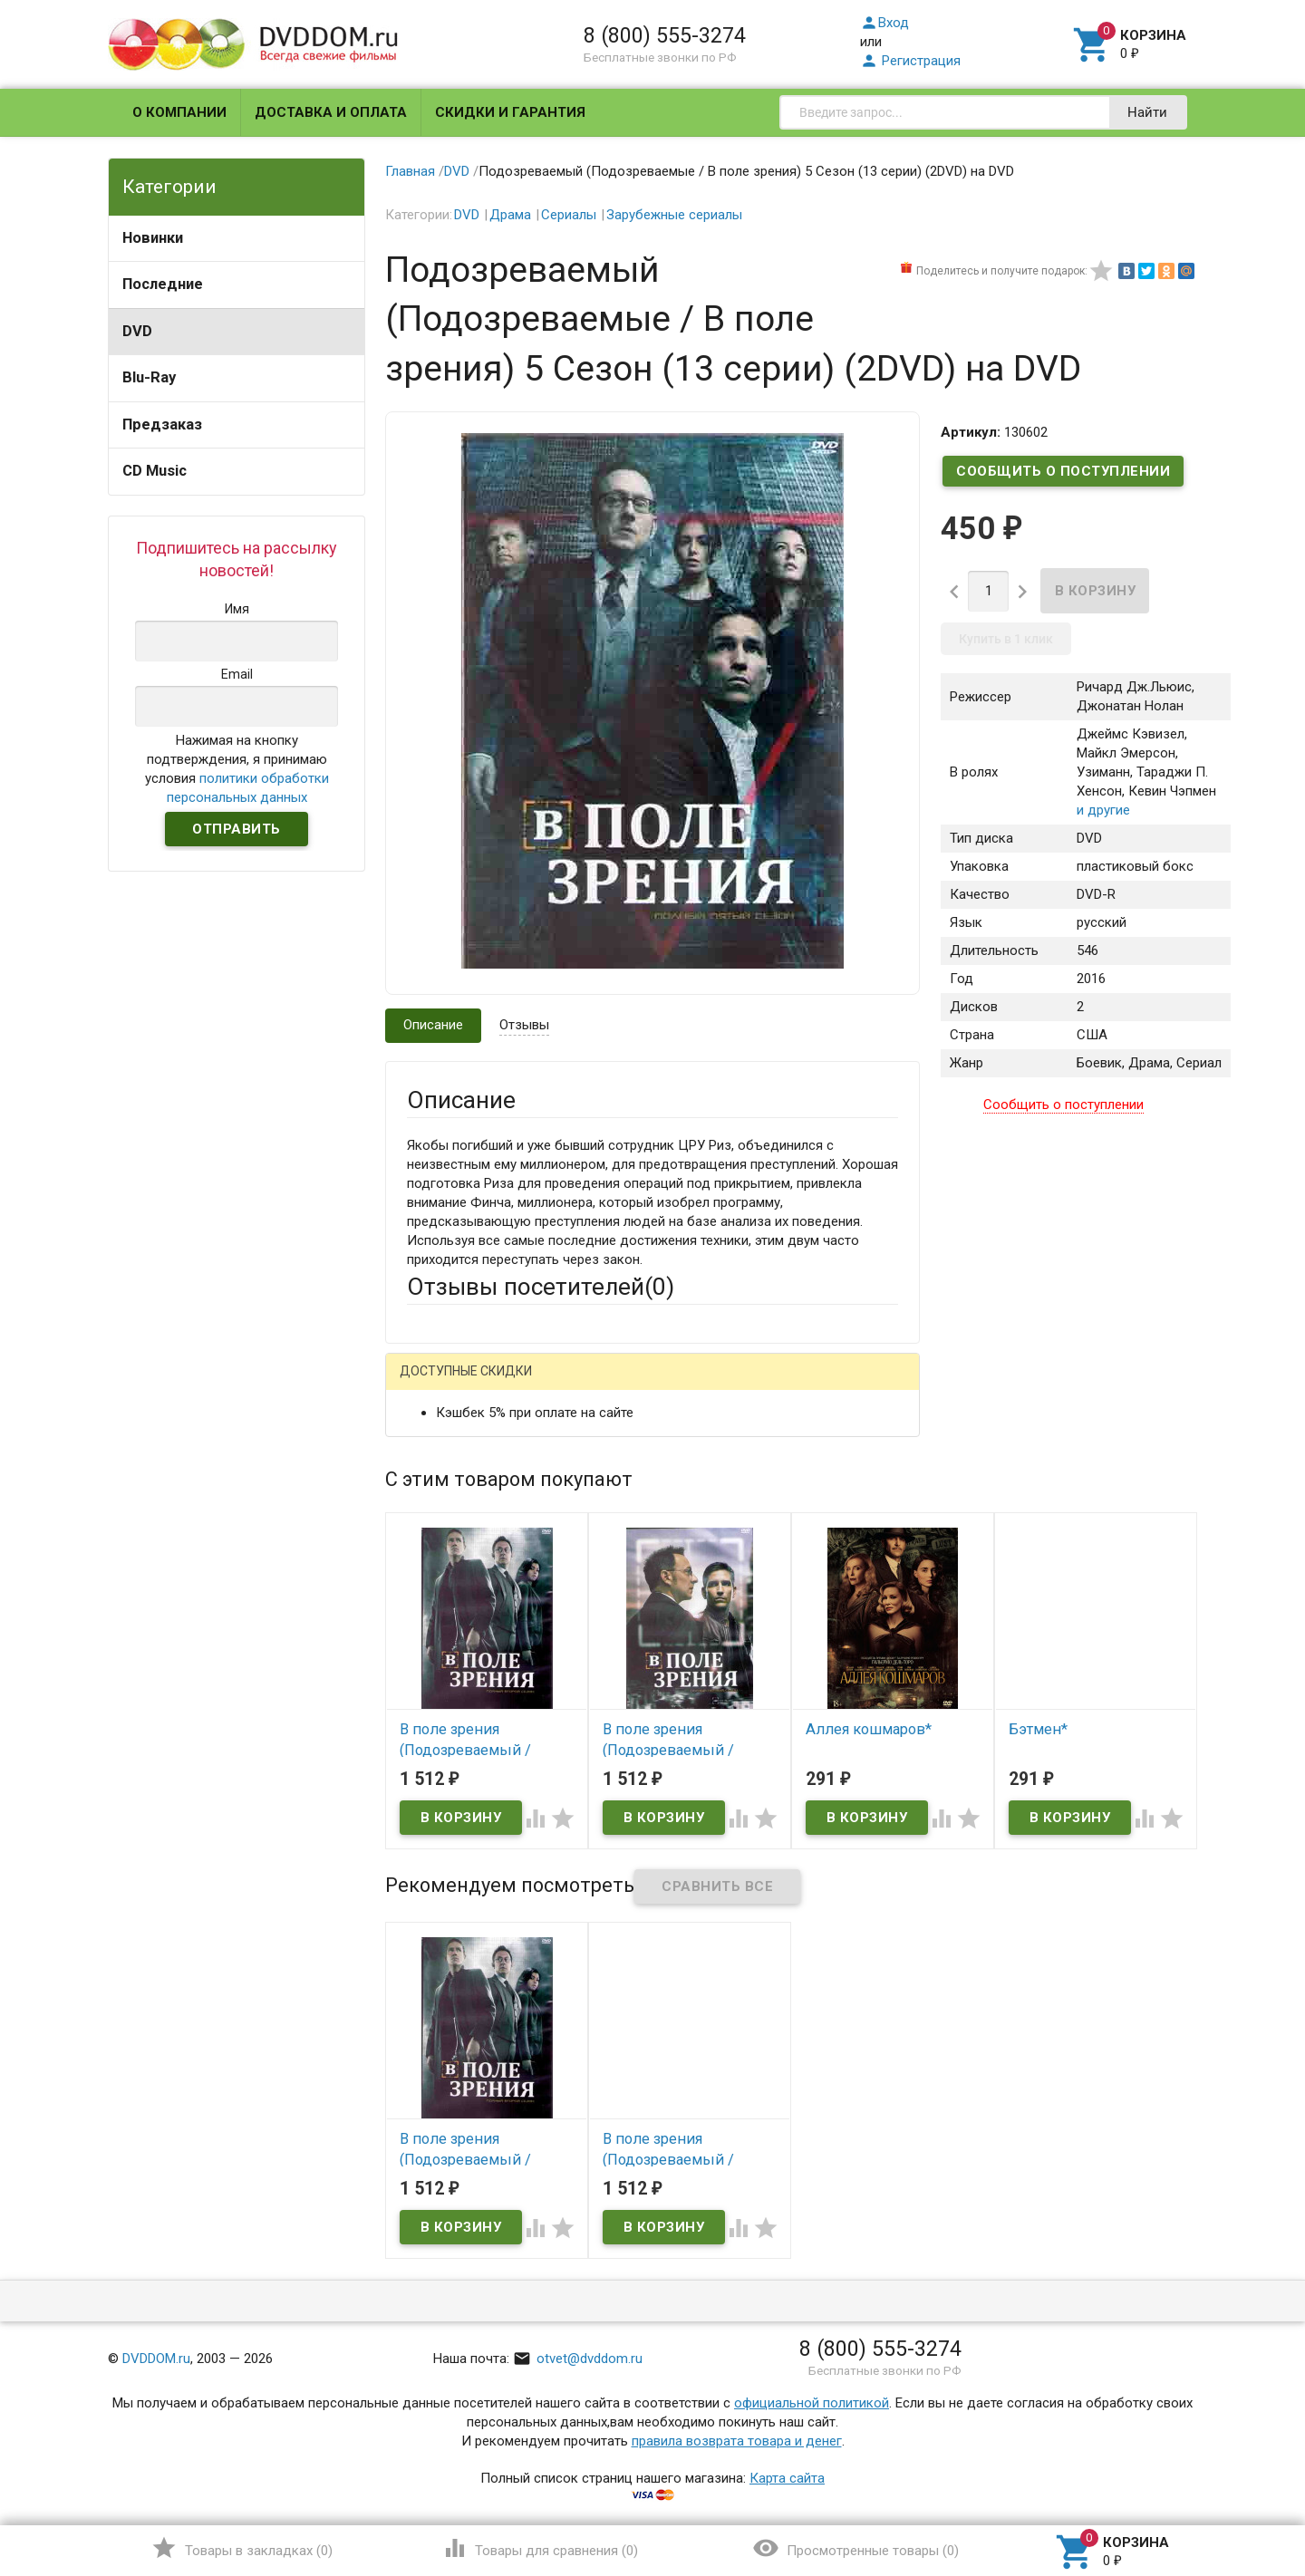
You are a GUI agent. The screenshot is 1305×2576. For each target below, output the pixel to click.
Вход (884, 22)
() (241, 2548)
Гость (430, 1383)
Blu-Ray (149, 377)
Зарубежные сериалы (674, 215)
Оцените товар (452, 1617)
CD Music (154, 470)
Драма (510, 215)
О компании (179, 112)
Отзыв (427, 1648)
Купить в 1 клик (1006, 639)
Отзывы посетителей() (540, 1286)
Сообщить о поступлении (1063, 471)
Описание (433, 1025)
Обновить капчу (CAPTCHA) (636, 1864)
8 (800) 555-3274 (665, 35)
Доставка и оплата (331, 112)
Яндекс (745, 1385)
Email (423, 1499)
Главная (410, 171)
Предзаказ (162, 424)
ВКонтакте (633, 1385)
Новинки (152, 237)
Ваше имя (437, 1449)
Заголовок (440, 1567)
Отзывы (524, 1025)
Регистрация (910, 61)
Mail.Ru (522, 1385)
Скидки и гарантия (510, 112)
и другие (1103, 810)
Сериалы (568, 215)
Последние (162, 284)
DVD (137, 331)
